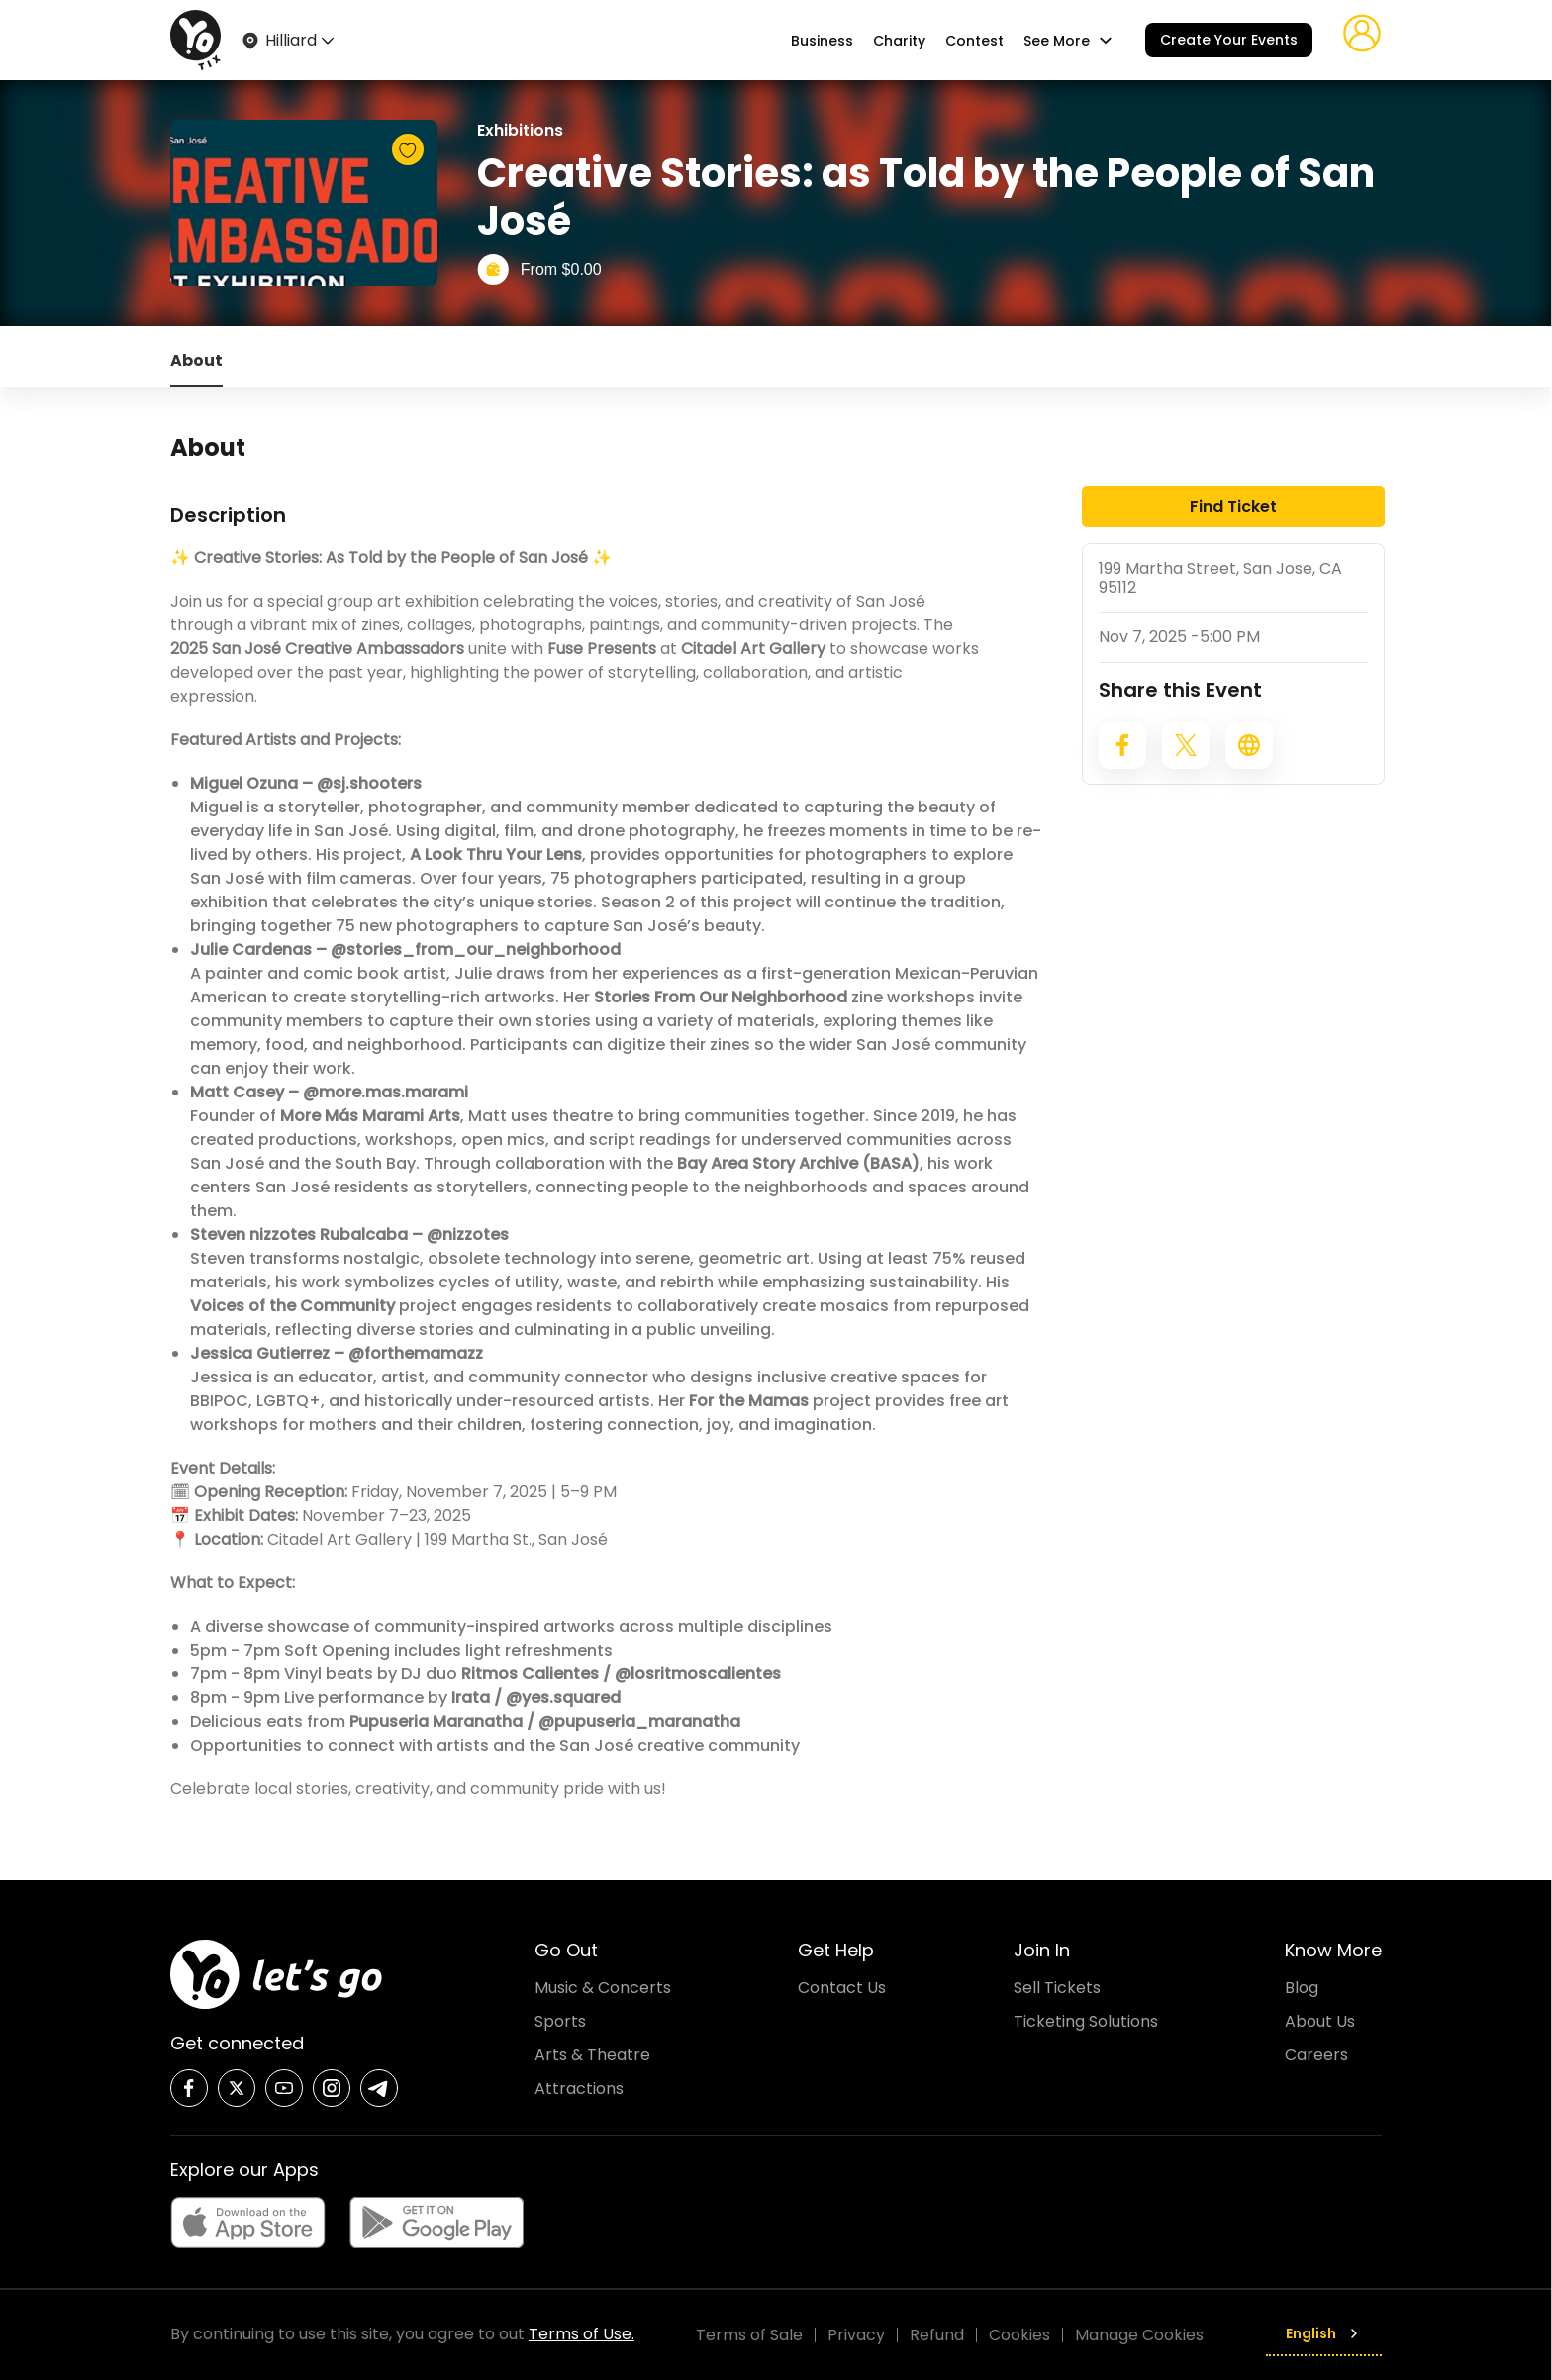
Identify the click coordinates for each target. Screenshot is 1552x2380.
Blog (1301, 1987)
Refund (937, 2335)
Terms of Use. (581, 2334)
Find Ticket (1233, 506)
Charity (899, 40)
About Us (1320, 2021)
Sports (560, 2021)
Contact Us (842, 1987)
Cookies (1019, 2335)
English (1324, 2333)
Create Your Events (1229, 39)
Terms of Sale (749, 2335)
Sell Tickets (1057, 1987)
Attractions (579, 2088)
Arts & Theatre (592, 2055)
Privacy (856, 2335)
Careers (1316, 2055)
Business (822, 40)
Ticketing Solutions (1086, 2021)
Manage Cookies (1139, 2335)
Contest (974, 40)
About (196, 360)
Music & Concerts (602, 1987)
